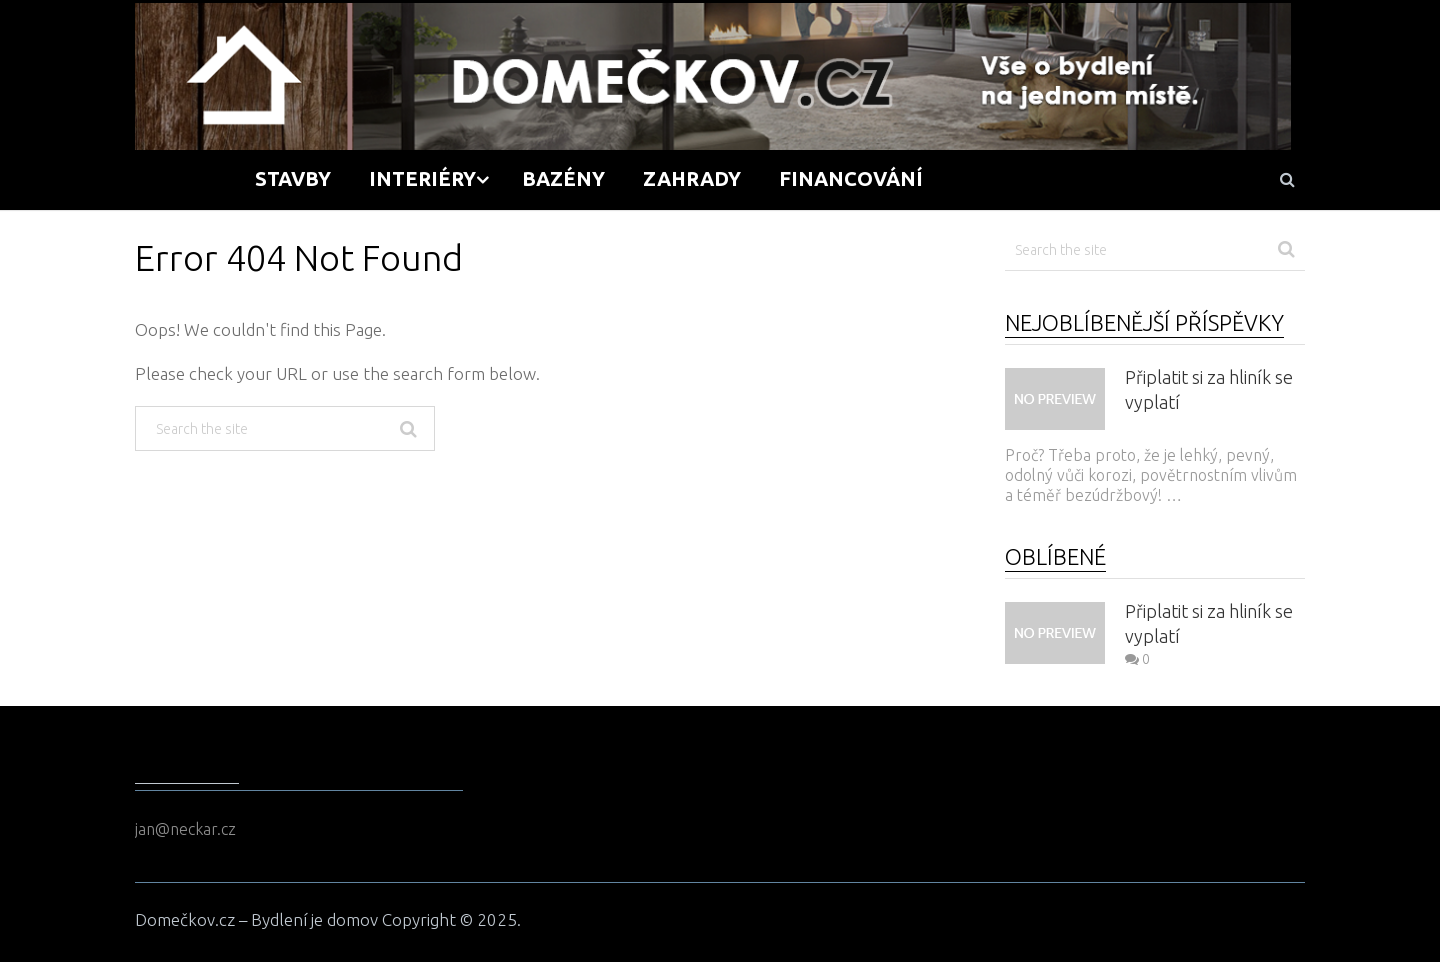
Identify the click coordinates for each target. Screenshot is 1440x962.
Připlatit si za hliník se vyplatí (1209, 389)
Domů (185, 178)
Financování (851, 178)
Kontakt (1172, 178)
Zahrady (692, 178)
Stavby (293, 178)
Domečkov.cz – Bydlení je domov (256, 919)
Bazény (563, 178)
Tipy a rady (1023, 178)
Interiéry (422, 178)
